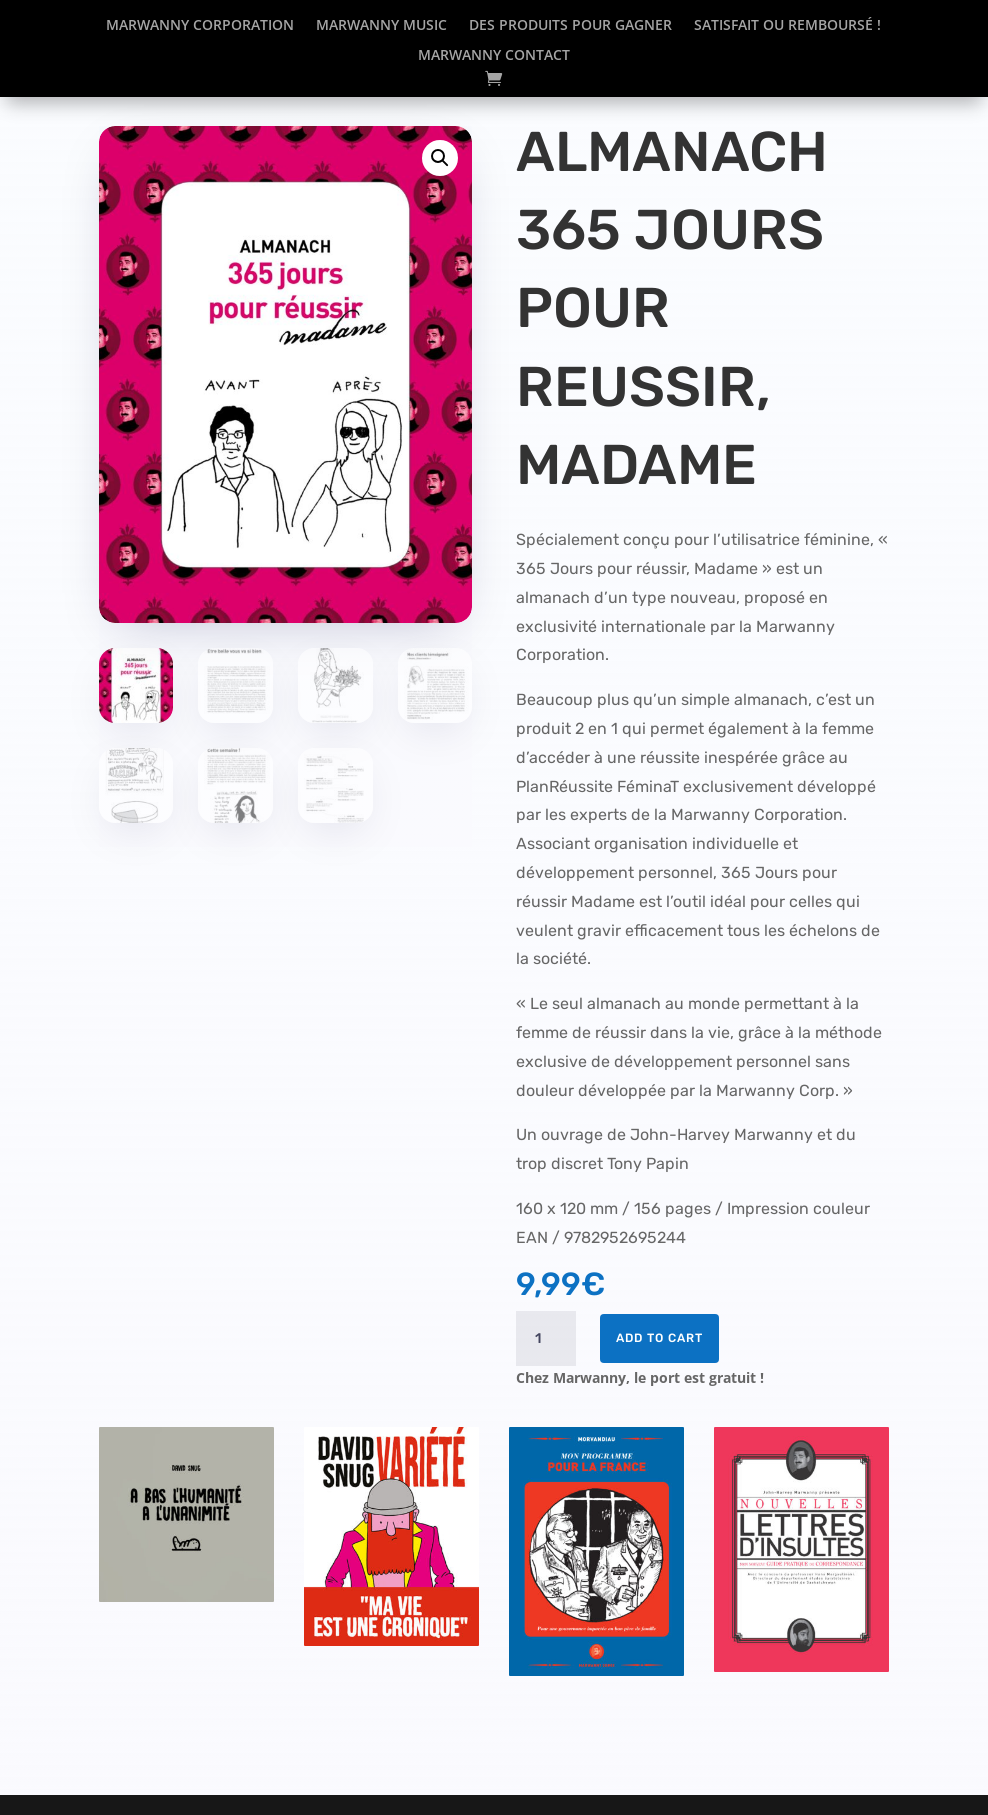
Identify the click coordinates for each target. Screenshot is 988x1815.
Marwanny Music (381, 26)
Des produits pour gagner (570, 26)
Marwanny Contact (494, 56)
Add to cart (659, 1338)
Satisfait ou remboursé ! (787, 26)
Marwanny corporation (200, 26)
